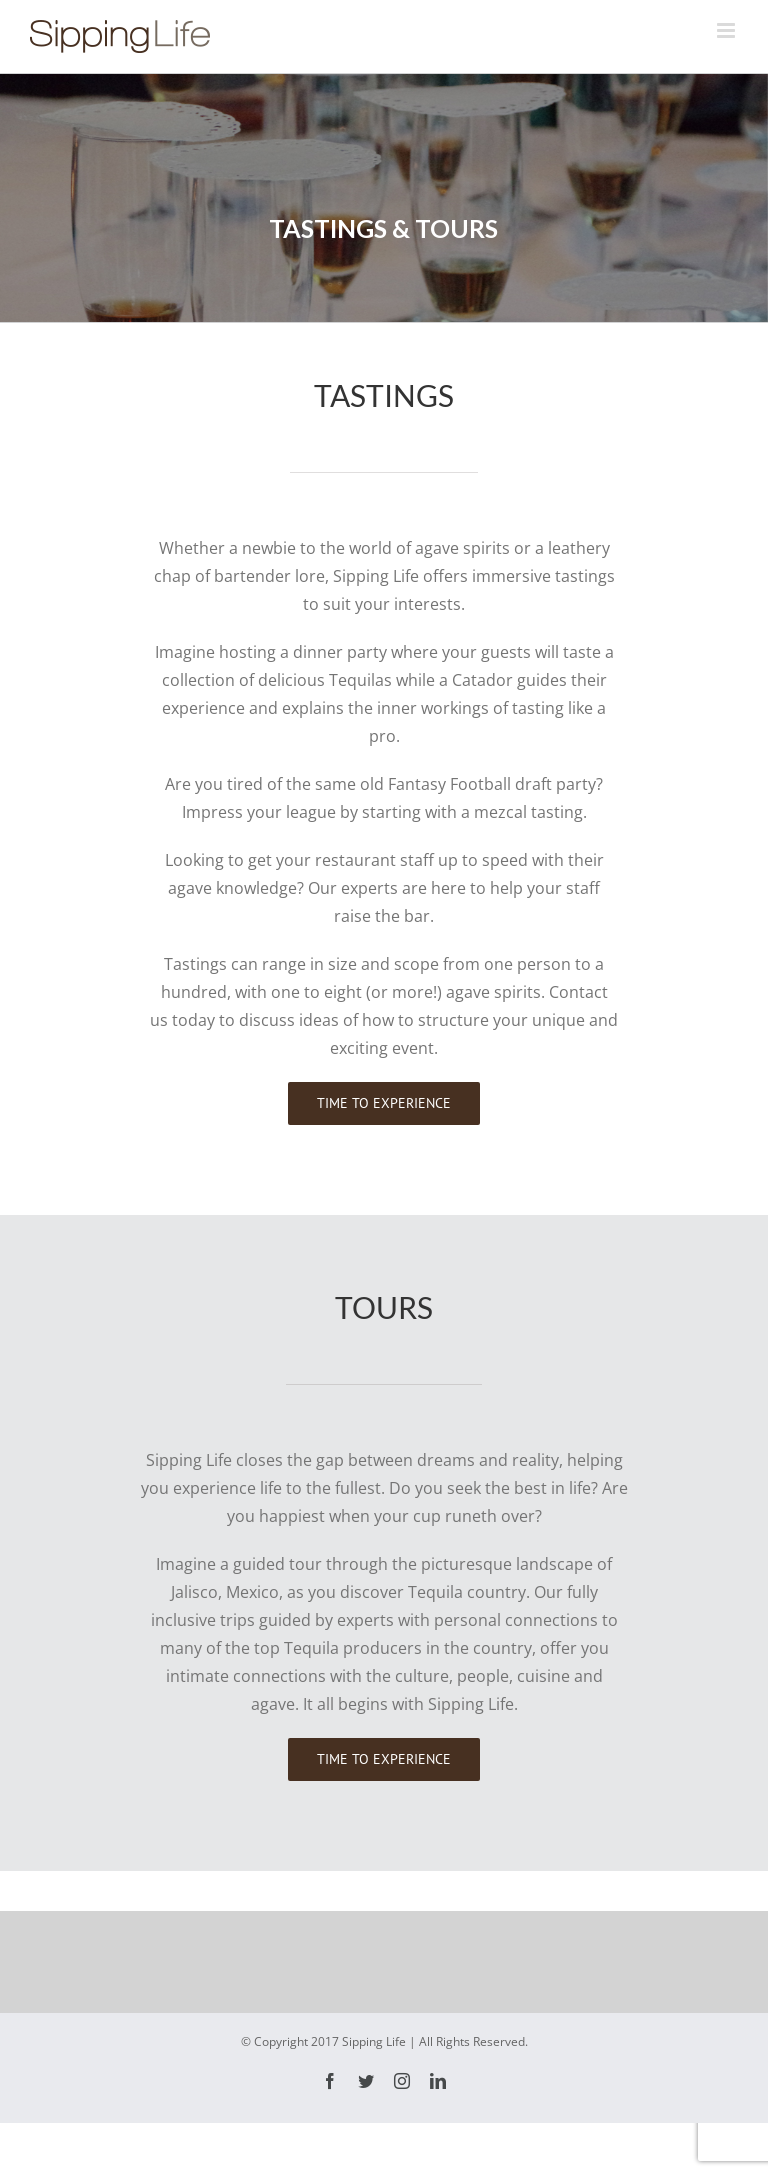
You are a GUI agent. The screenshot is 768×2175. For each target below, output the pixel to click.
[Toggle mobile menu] (727, 30)
